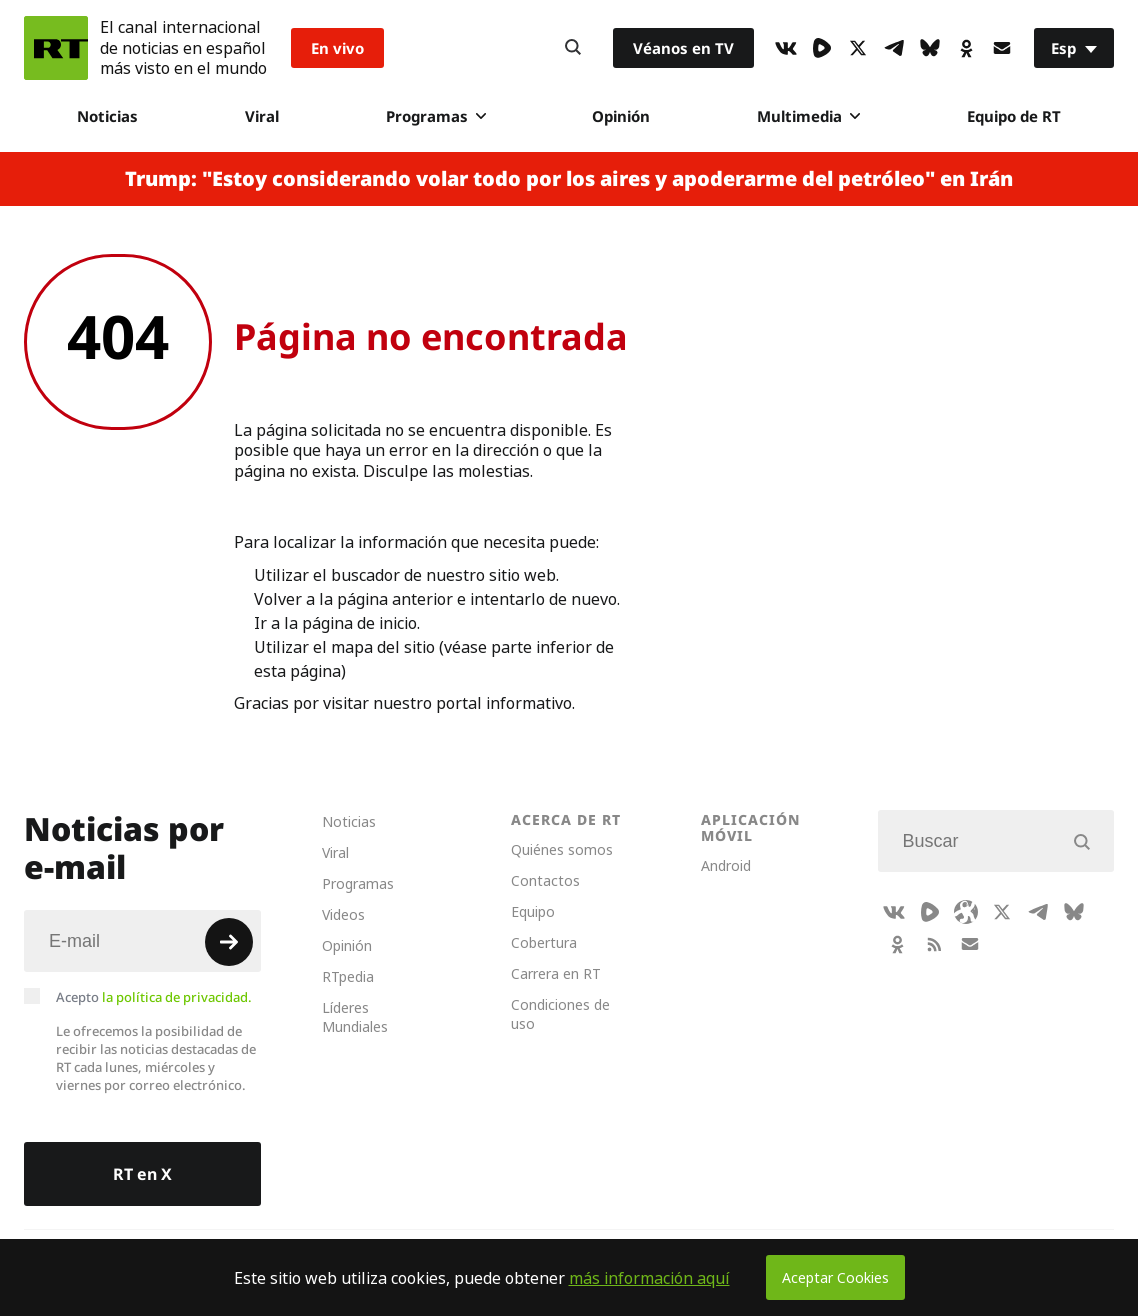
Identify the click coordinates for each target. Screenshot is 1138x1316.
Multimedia (808, 116)
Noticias (107, 116)
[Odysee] (966, 912)
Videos (343, 914)
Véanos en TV (683, 48)
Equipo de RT (1014, 116)
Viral (262, 116)
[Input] (142, 941)
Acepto (154, 997)
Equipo (533, 911)
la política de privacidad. (177, 997)
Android (726, 865)
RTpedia (348, 976)
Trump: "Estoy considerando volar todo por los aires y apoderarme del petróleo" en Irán (569, 179)
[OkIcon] (966, 48)
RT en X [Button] (142, 1174)
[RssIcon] (934, 944)
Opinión (621, 116)
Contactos (545, 880)
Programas (436, 116)
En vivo (337, 48)
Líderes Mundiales (355, 1017)
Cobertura (544, 942)
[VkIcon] (786, 48)
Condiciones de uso (560, 1014)
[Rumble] (822, 48)
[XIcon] (858, 48)
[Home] (56, 48)
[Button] (573, 48)
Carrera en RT (556, 973)
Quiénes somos (562, 849)
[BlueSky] (930, 48)
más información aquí (649, 1278)
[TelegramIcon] (894, 48)
